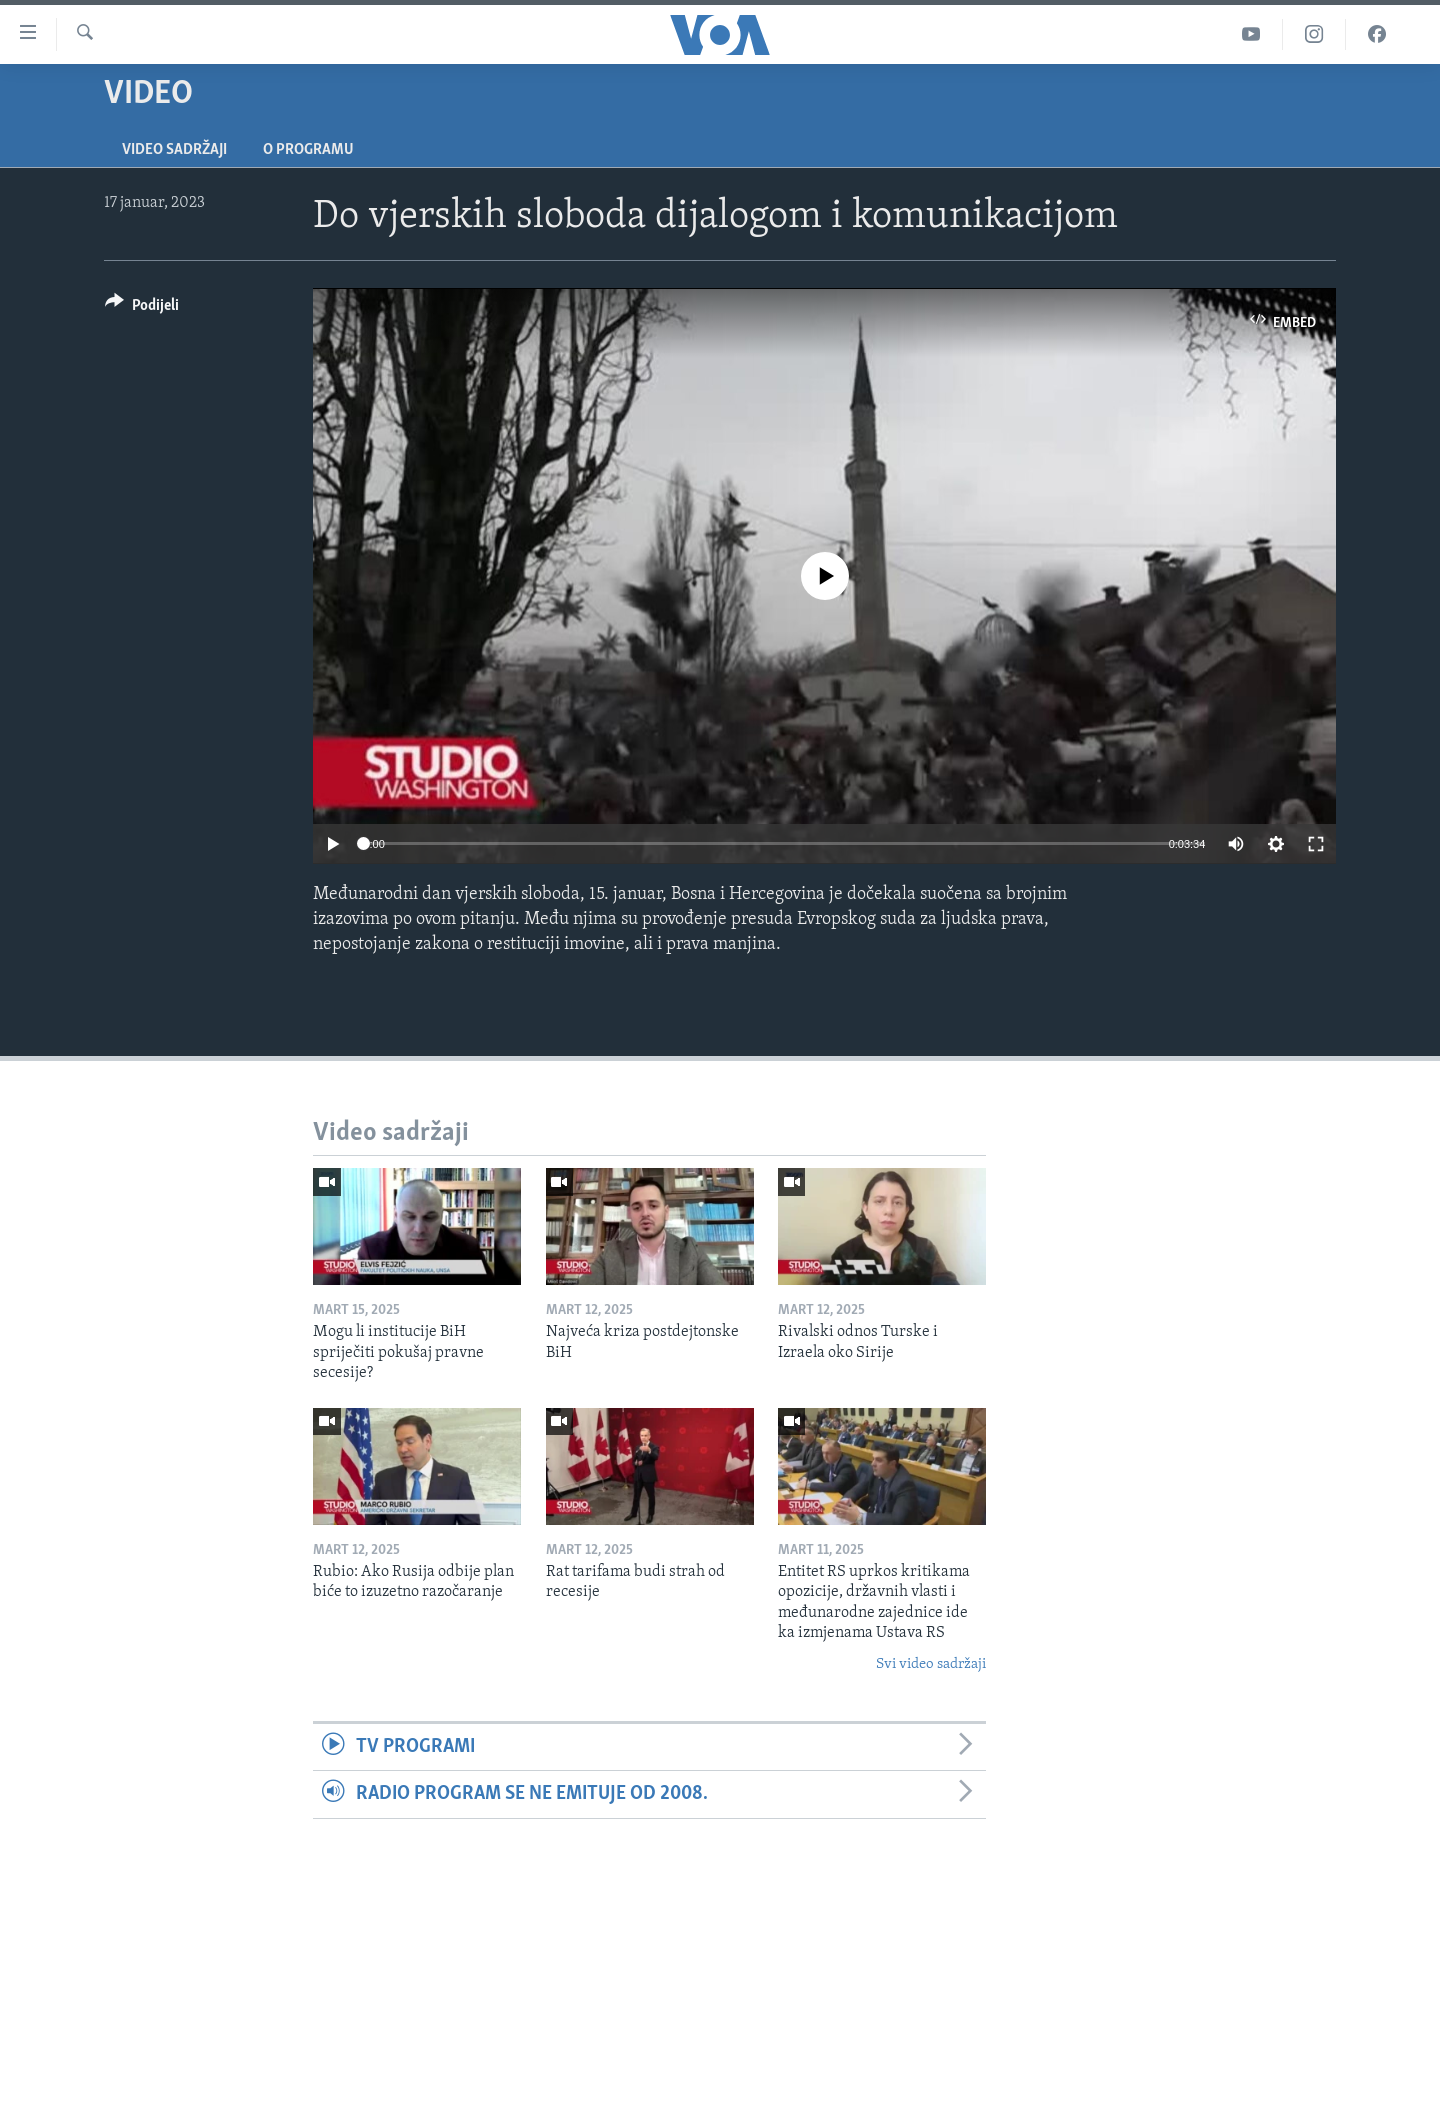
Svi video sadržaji (931, 1664)
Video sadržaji (174, 150)
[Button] (142, 308)
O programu (308, 150)
